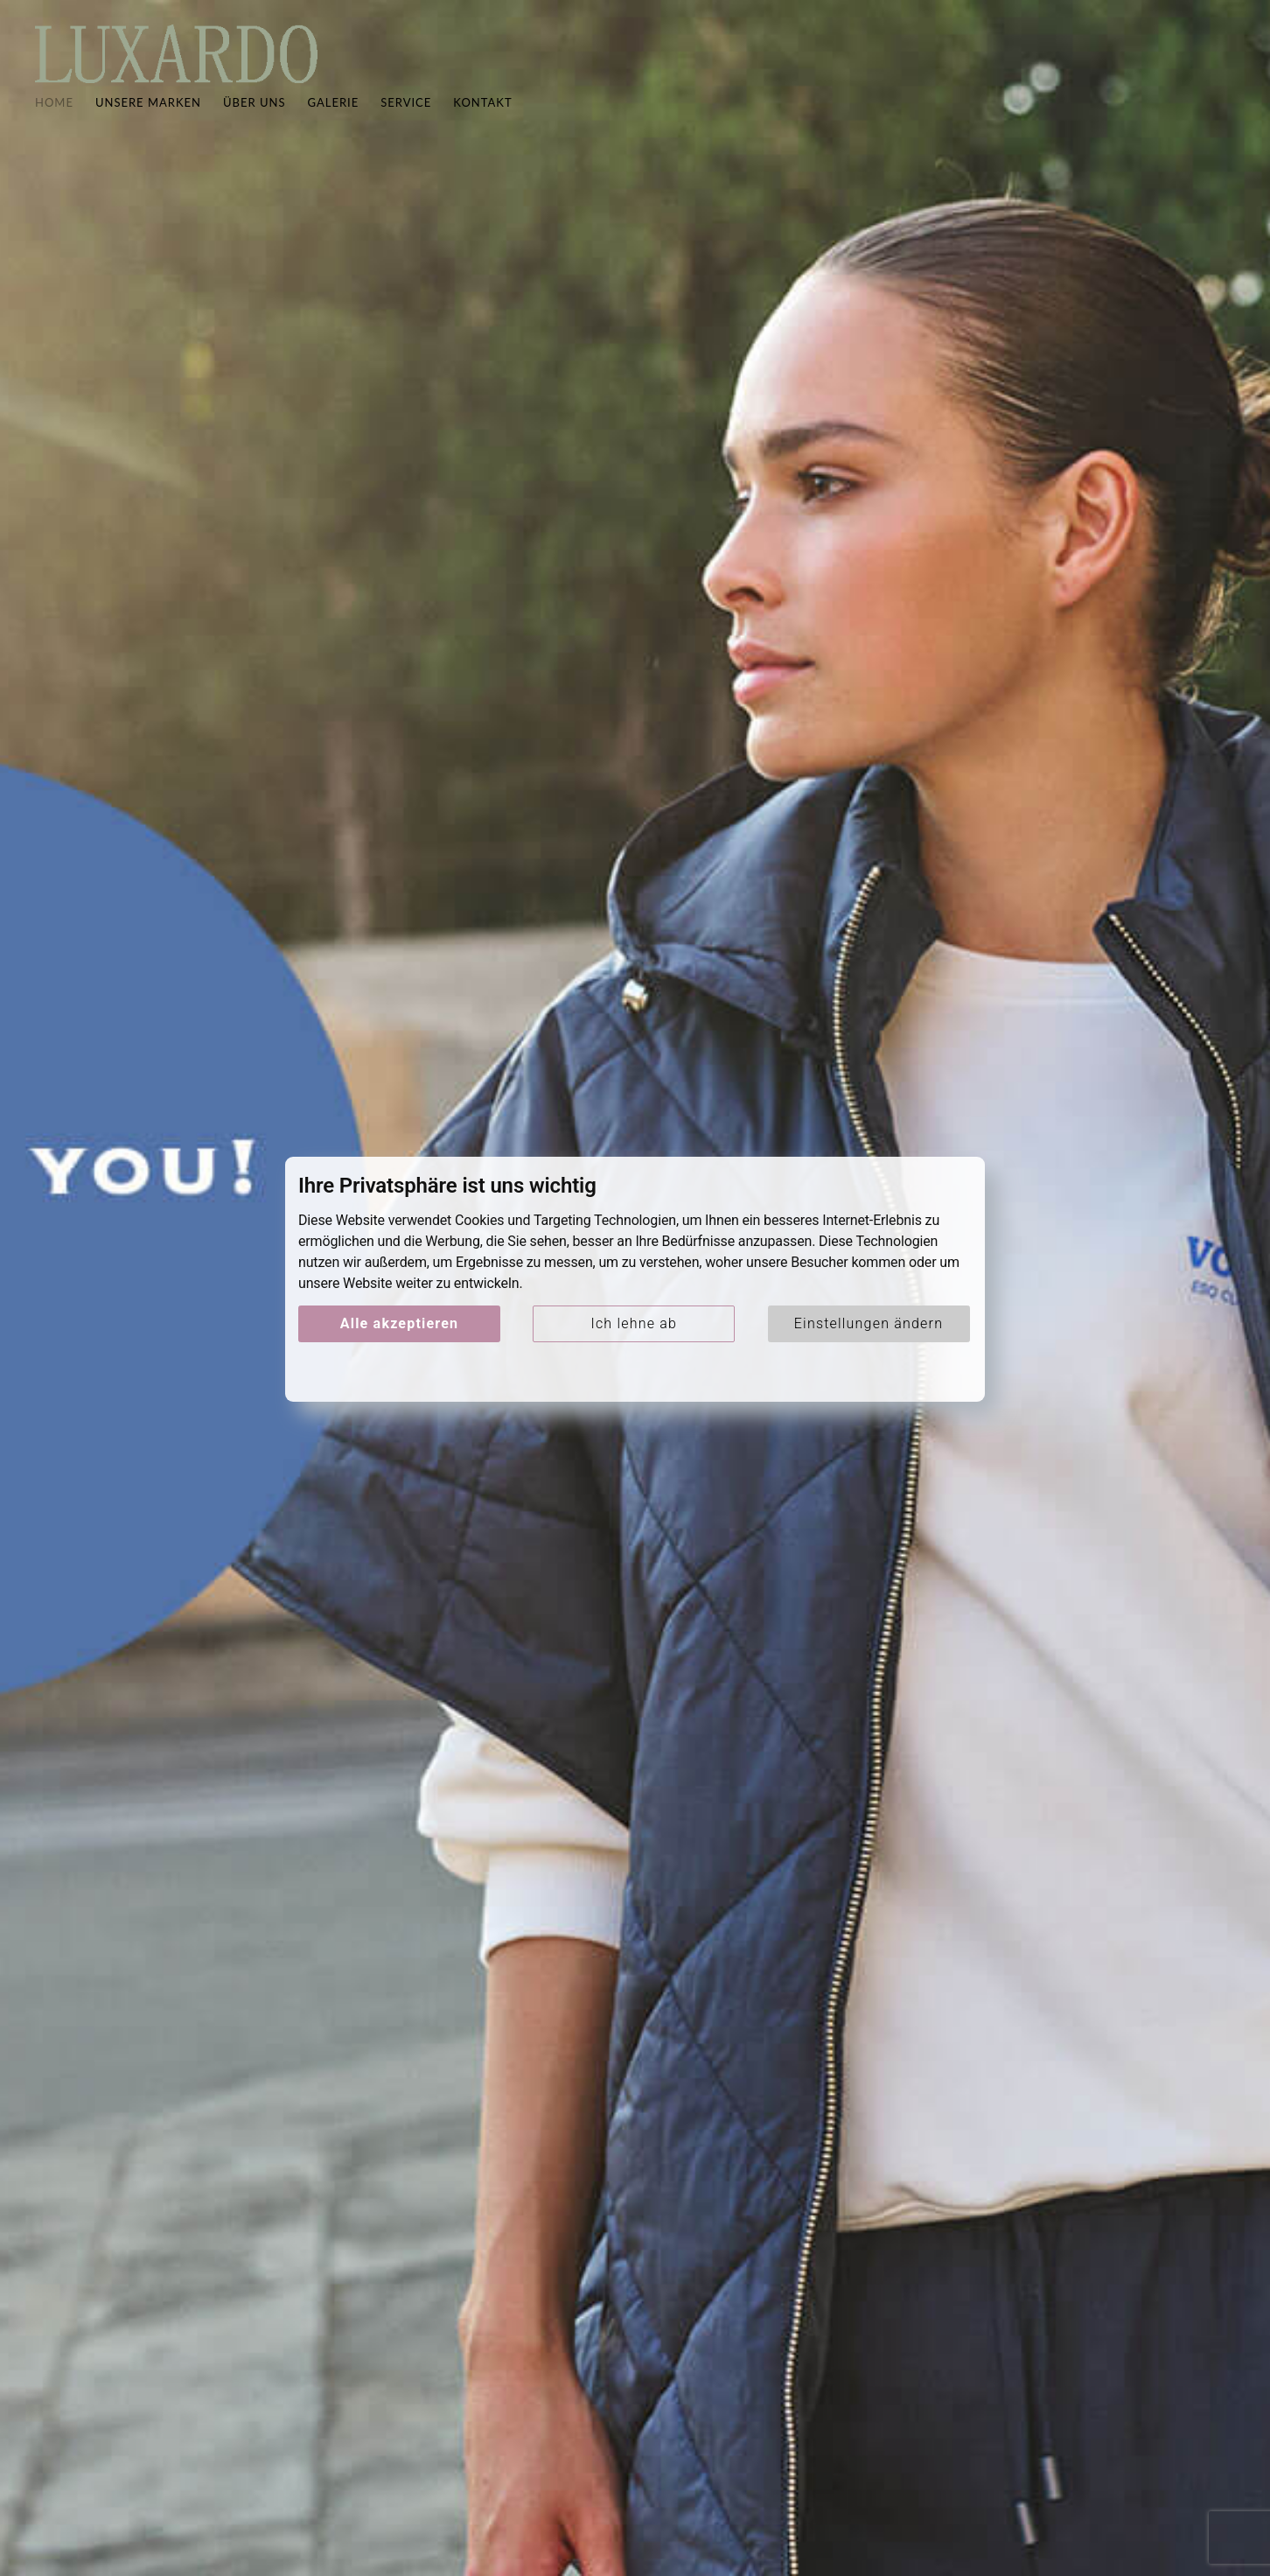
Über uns (254, 119)
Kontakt (482, 119)
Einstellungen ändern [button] (868, 1323)
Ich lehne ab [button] (633, 1323)
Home (54, 119)
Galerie (333, 119)
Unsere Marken (148, 119)
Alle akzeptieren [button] (399, 1323)
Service (405, 119)
